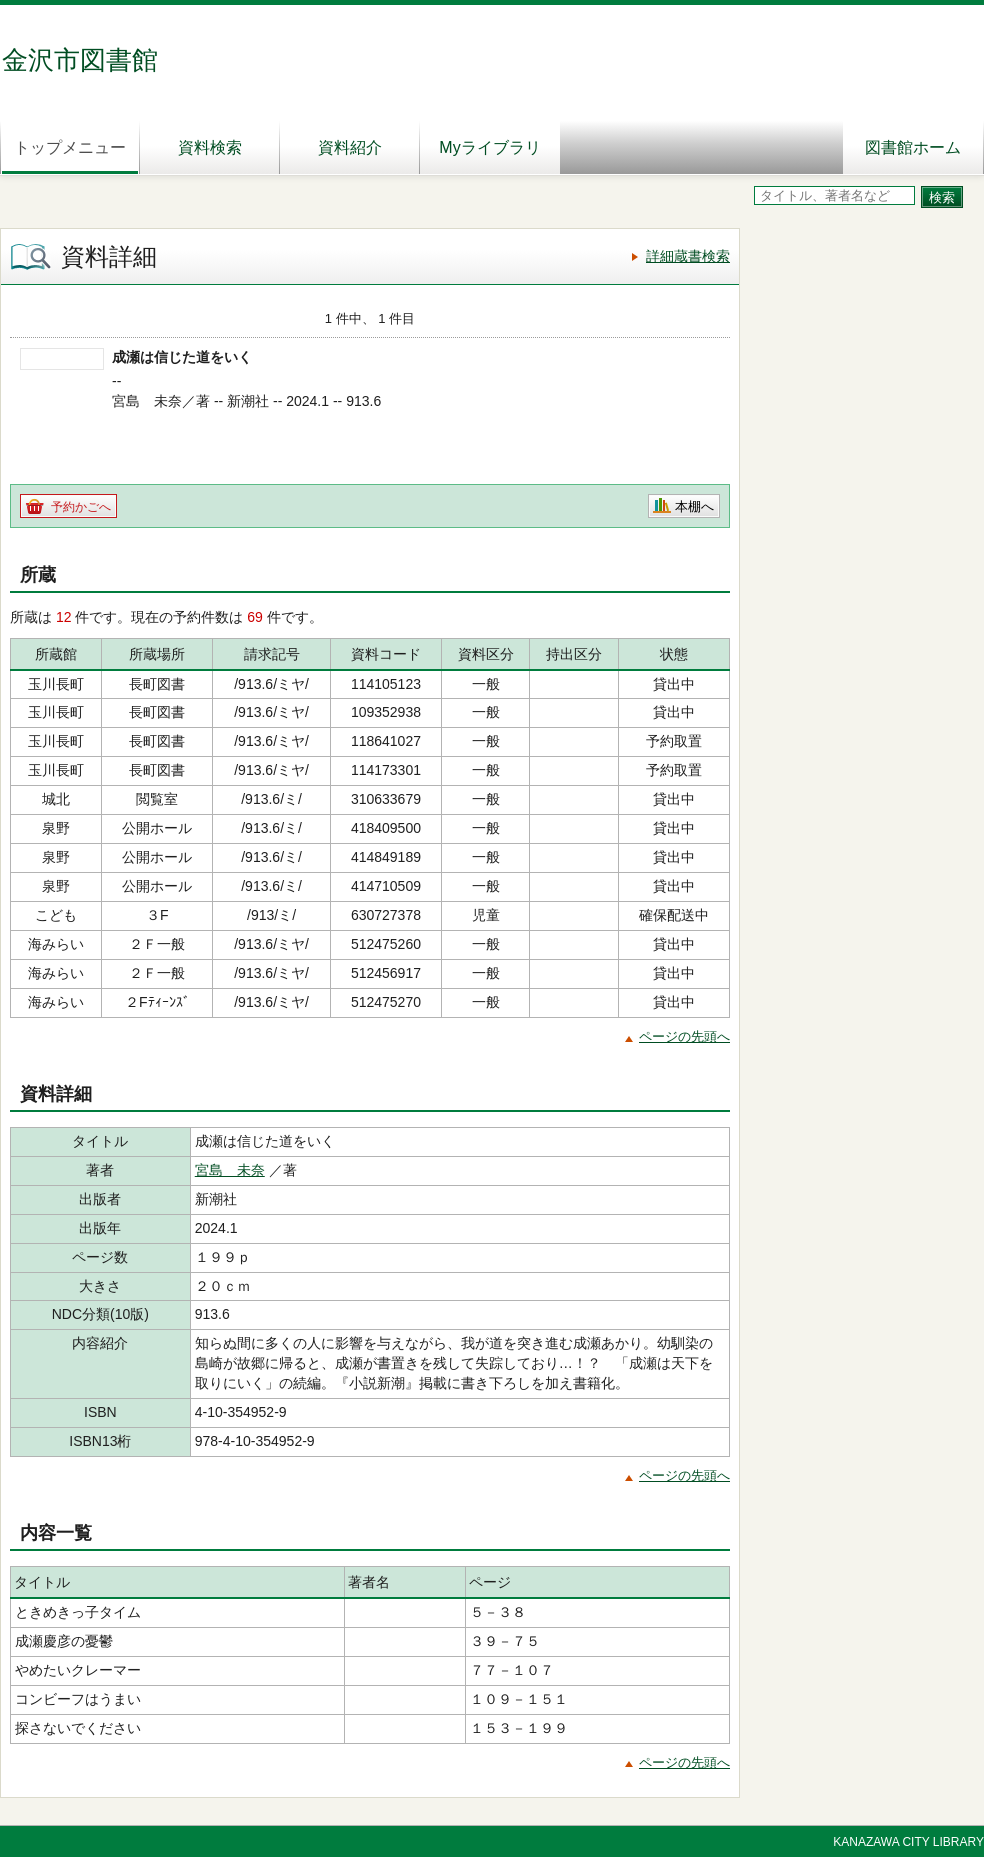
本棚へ (694, 506)
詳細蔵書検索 (688, 256)
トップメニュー (70, 147)
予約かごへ (81, 507)
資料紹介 (350, 147)
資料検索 (210, 147)
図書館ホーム (913, 147)
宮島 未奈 (230, 1170)
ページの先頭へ (684, 1036)
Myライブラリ (489, 147)
